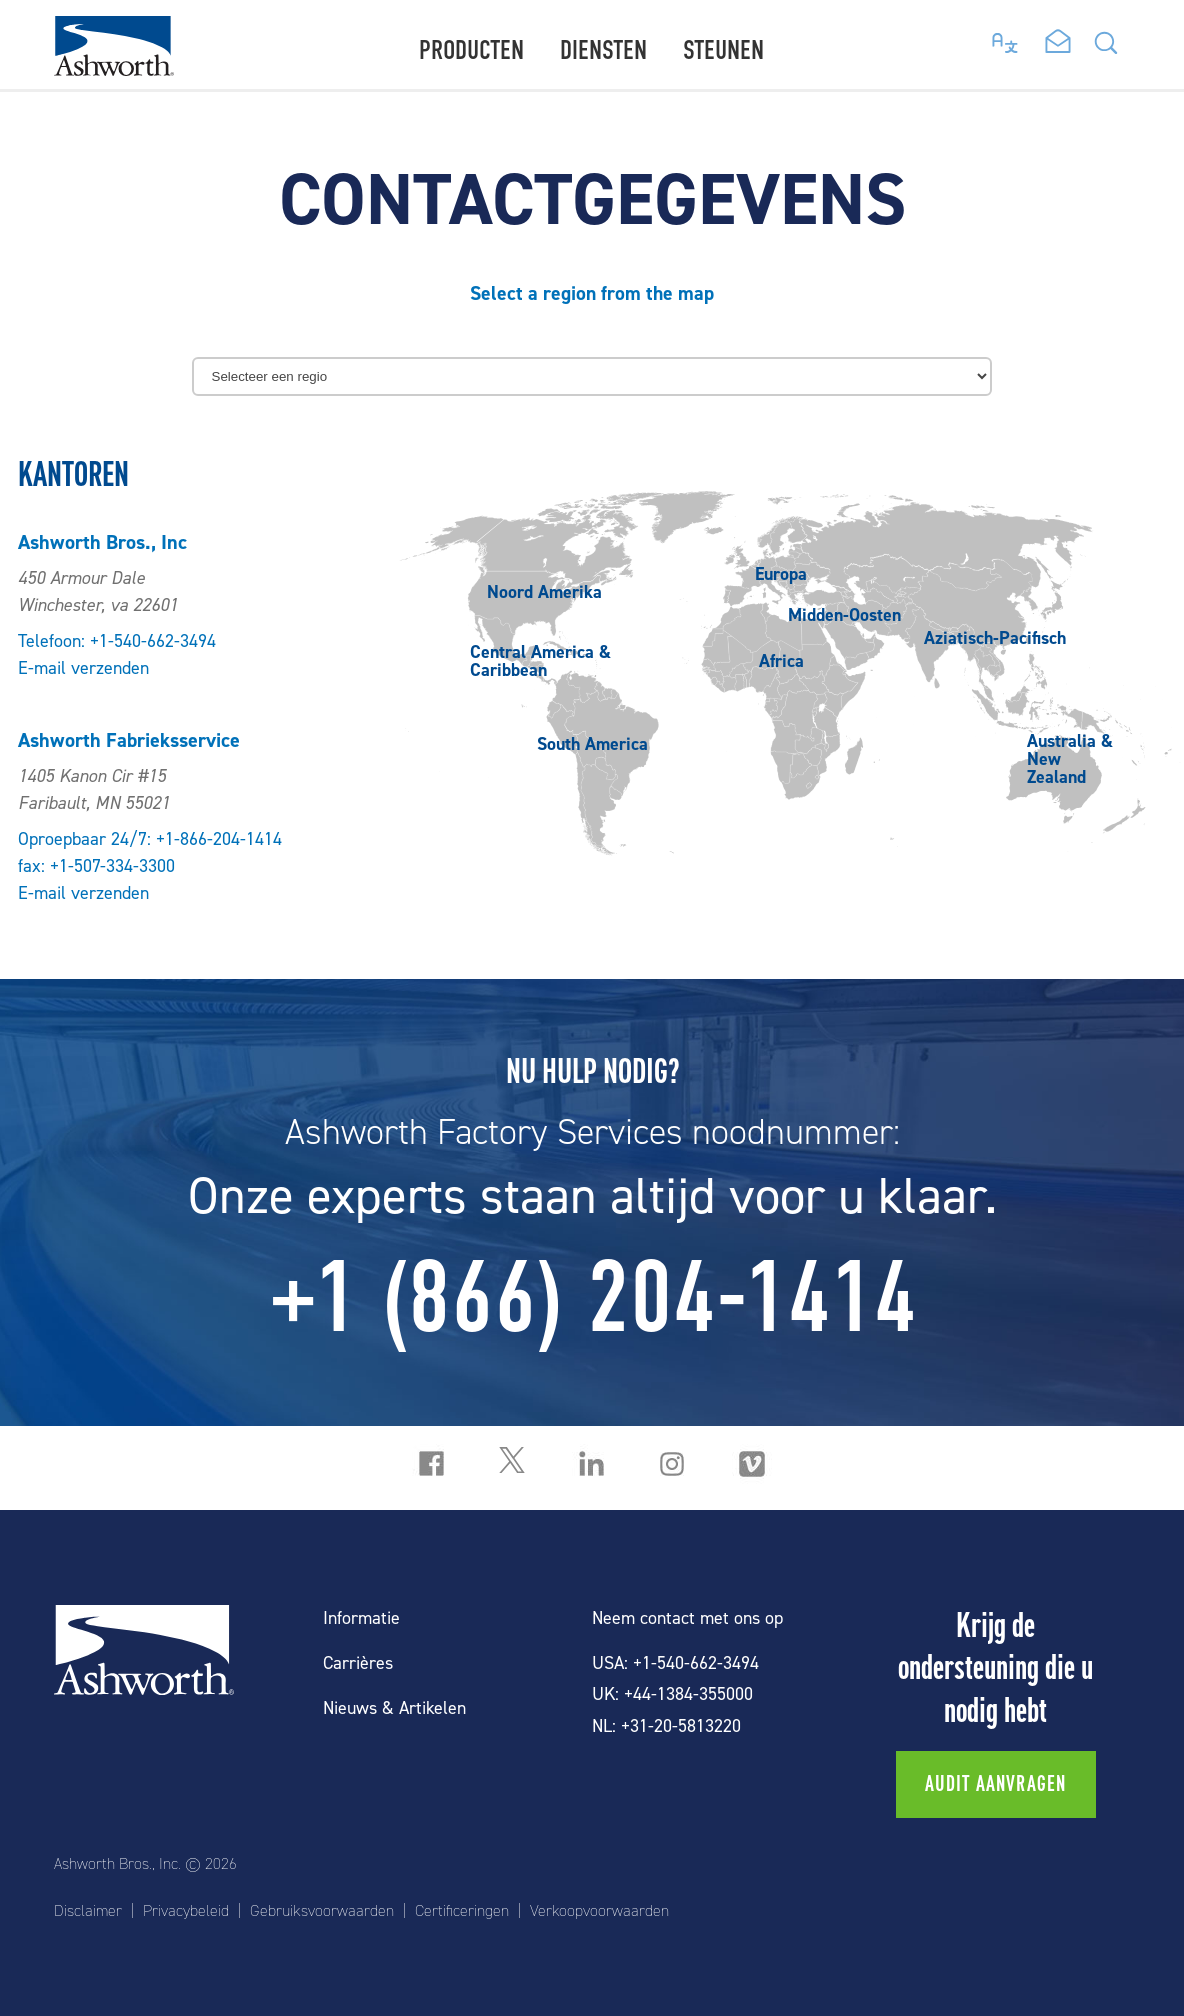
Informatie (361, 1618)
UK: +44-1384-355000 (672, 1694)
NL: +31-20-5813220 (666, 1726)
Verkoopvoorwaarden (599, 1911)
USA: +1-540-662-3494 (675, 1663)
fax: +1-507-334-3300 (96, 866)
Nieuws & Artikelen (394, 1708)
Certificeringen (462, 1911)
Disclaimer (88, 1911)
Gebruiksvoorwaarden (322, 1911)
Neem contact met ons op (687, 1618)
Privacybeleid (186, 1911)
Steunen (723, 50)
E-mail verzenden (83, 668)
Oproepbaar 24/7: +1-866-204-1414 (150, 839)
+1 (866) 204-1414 (592, 1297)
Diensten (603, 50)
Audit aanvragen (996, 1784)
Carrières (358, 1663)
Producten (471, 50)
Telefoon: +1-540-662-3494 (117, 641)
